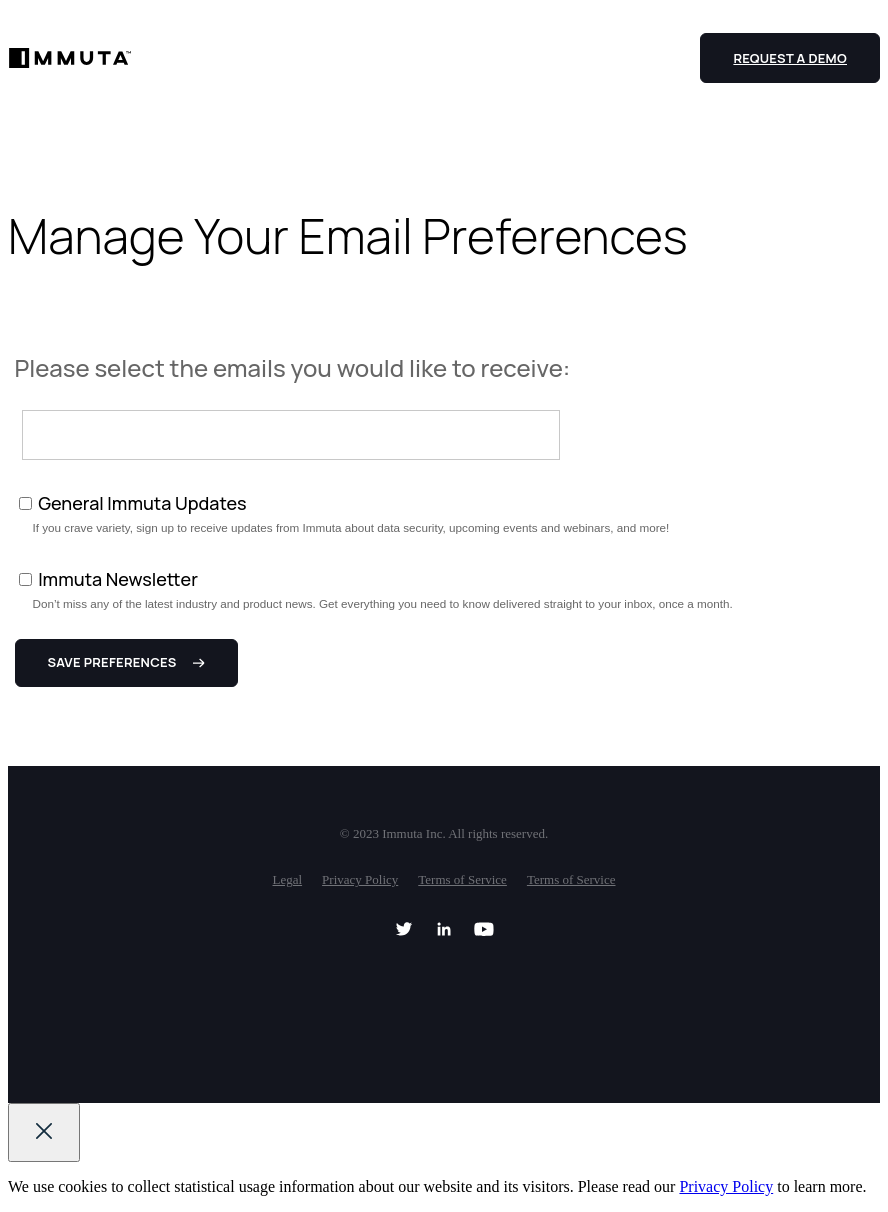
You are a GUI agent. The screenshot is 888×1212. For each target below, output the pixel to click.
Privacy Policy (360, 879)
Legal (287, 879)
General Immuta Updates (142, 503)
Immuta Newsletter (118, 579)
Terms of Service (462, 879)
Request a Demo (790, 58)
